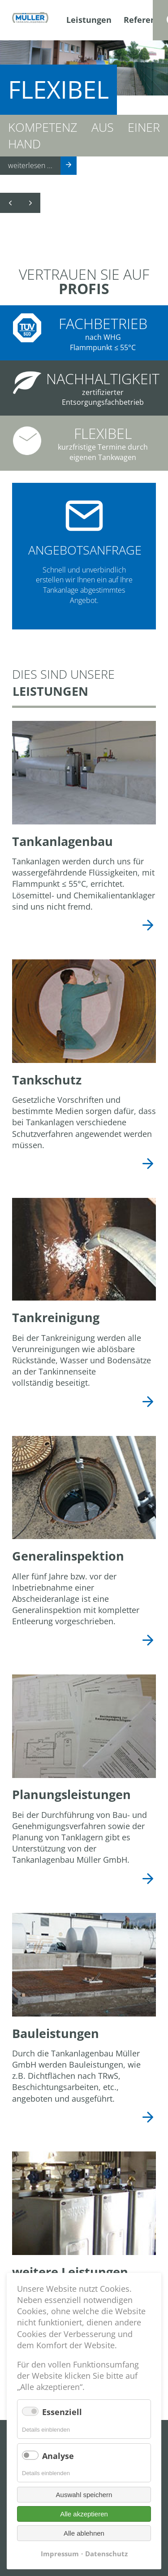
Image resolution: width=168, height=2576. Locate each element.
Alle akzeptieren (84, 2514)
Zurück (10, 203)
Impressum (60, 2553)
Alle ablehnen (84, 2533)
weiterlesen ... (30, 165)
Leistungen (89, 19)
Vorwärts (30, 203)
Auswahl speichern (84, 2494)
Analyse (58, 2455)
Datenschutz (106, 2553)
